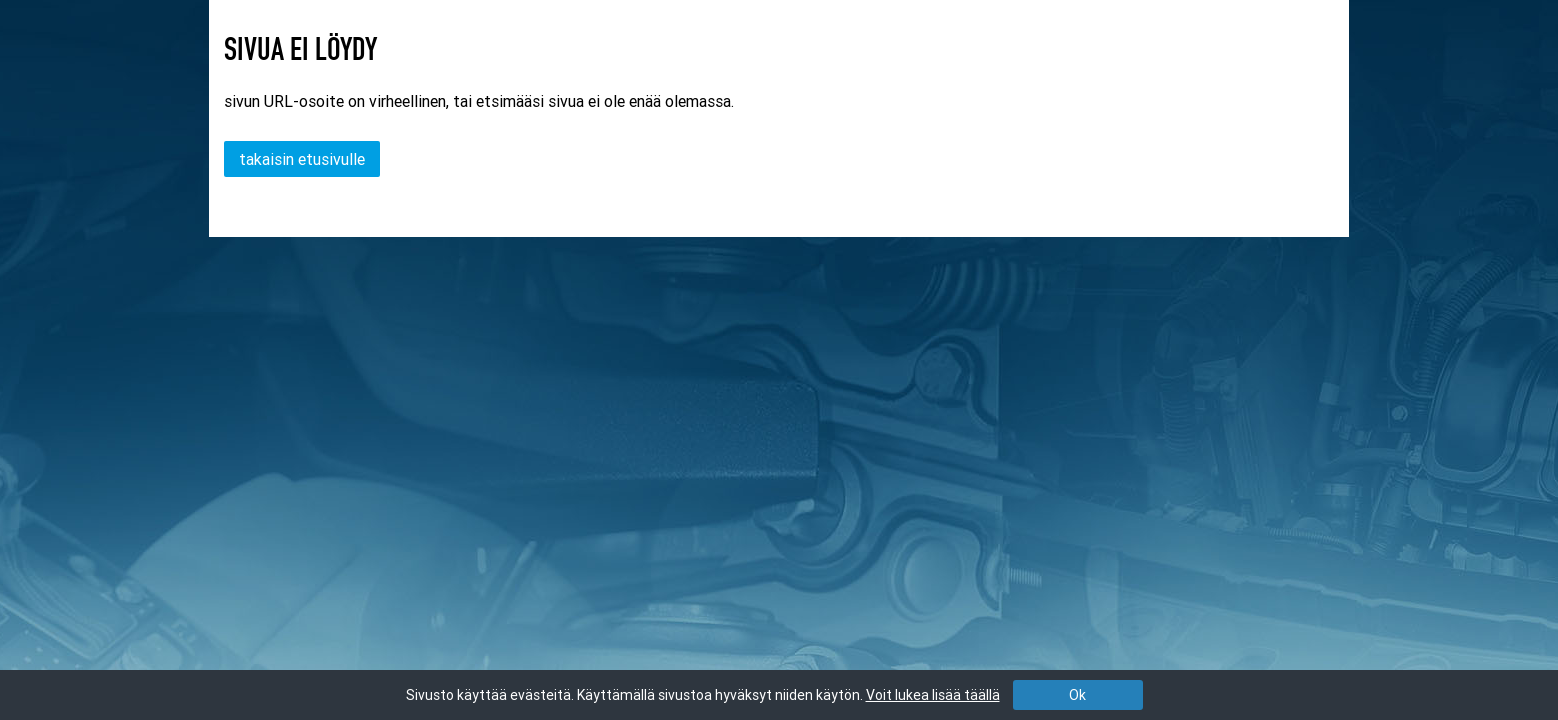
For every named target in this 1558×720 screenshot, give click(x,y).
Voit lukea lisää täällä (933, 695)
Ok (1077, 695)
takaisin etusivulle (302, 159)
